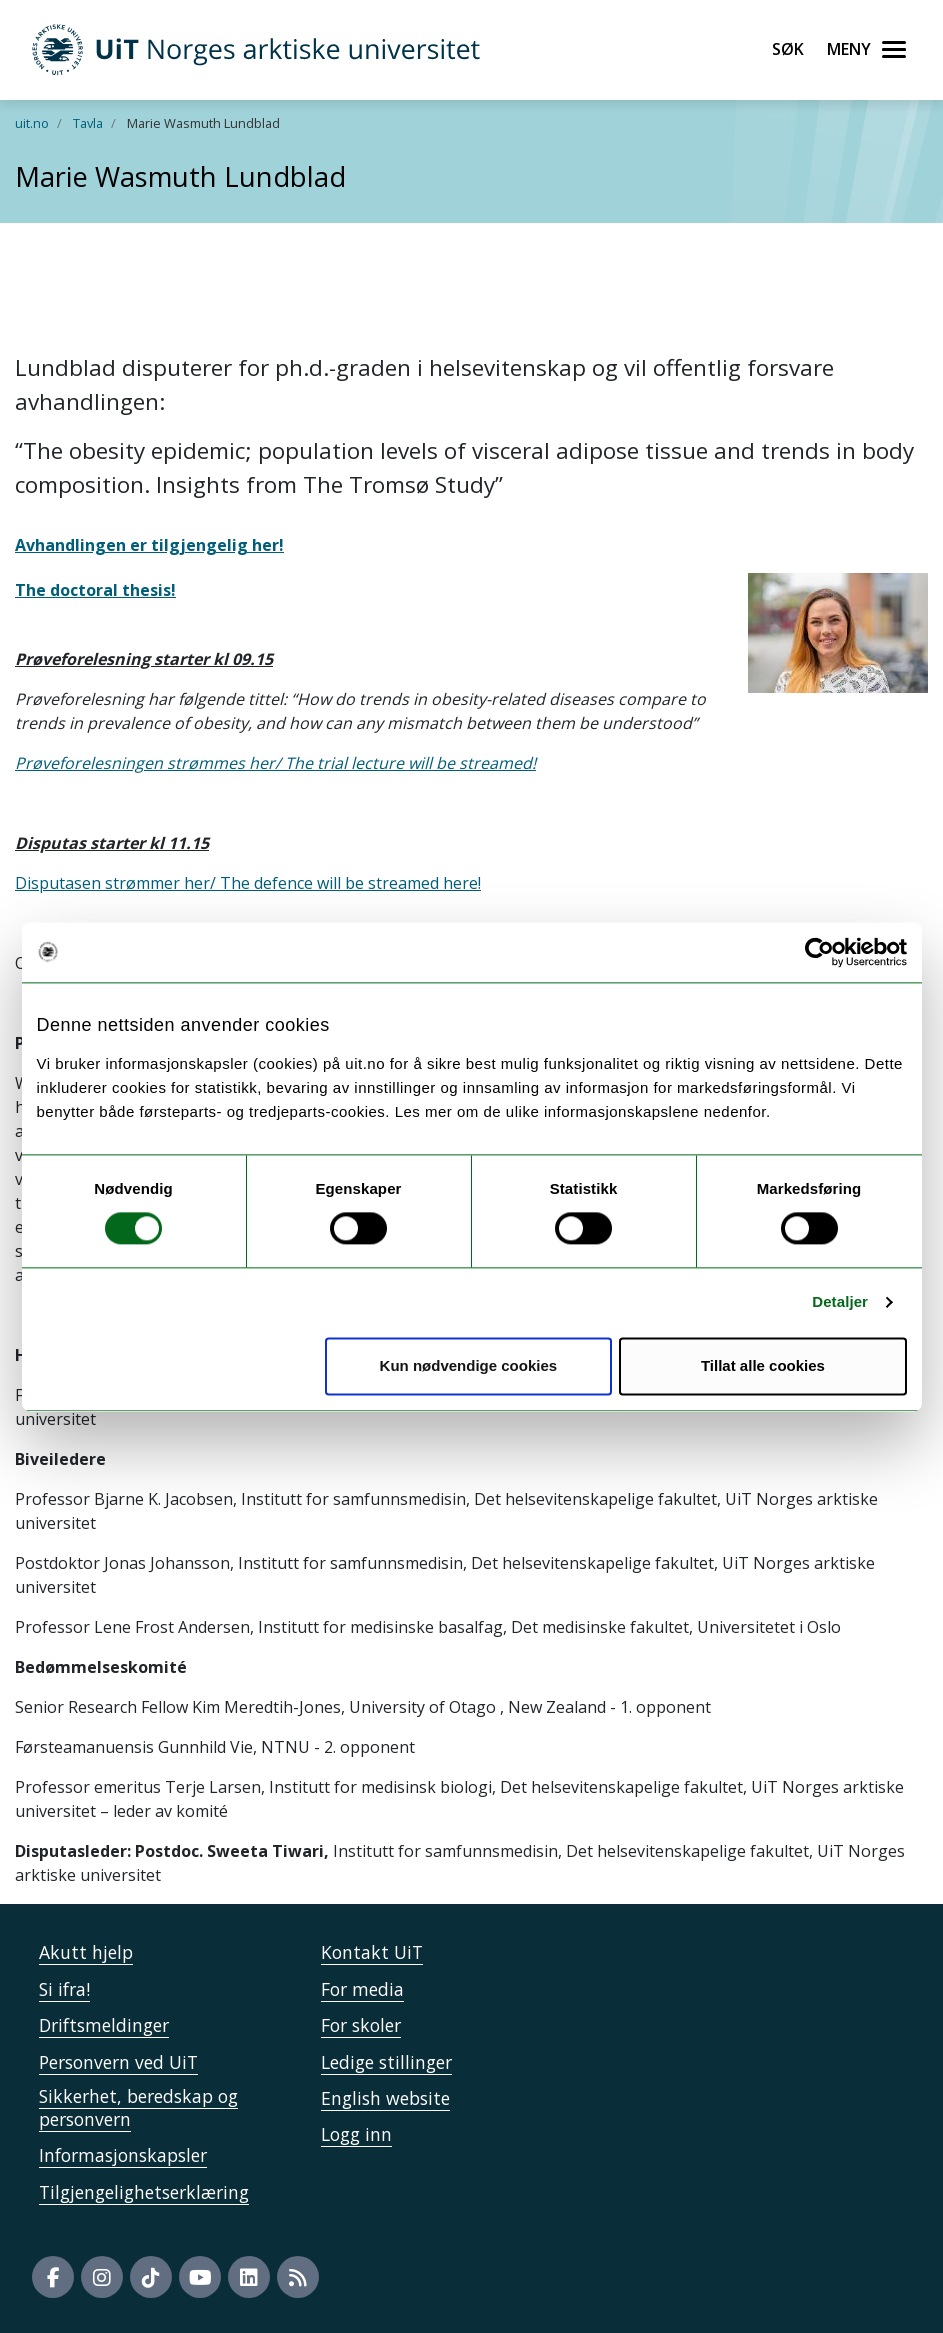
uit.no (32, 123)
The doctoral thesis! (95, 590)
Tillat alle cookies (763, 1365)
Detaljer (840, 1302)
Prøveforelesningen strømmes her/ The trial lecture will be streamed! (275, 763)
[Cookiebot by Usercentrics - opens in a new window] (819, 952)
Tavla (88, 123)
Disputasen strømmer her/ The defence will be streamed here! (248, 883)
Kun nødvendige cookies (469, 1365)
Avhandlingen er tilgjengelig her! (149, 545)
